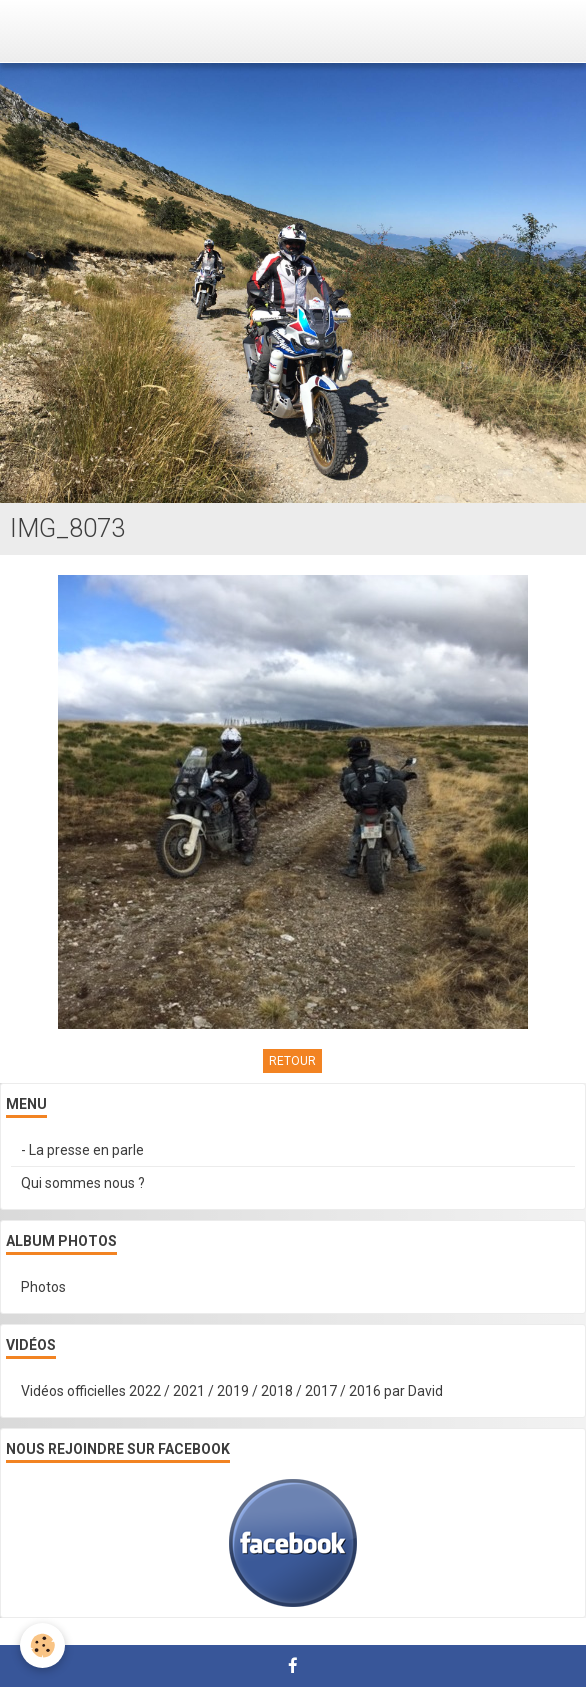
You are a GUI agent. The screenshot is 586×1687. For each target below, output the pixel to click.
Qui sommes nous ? (83, 1183)
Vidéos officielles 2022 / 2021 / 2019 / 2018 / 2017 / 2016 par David (232, 1391)
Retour (292, 1061)
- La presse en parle (82, 1150)
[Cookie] (42, 1645)
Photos (43, 1287)
